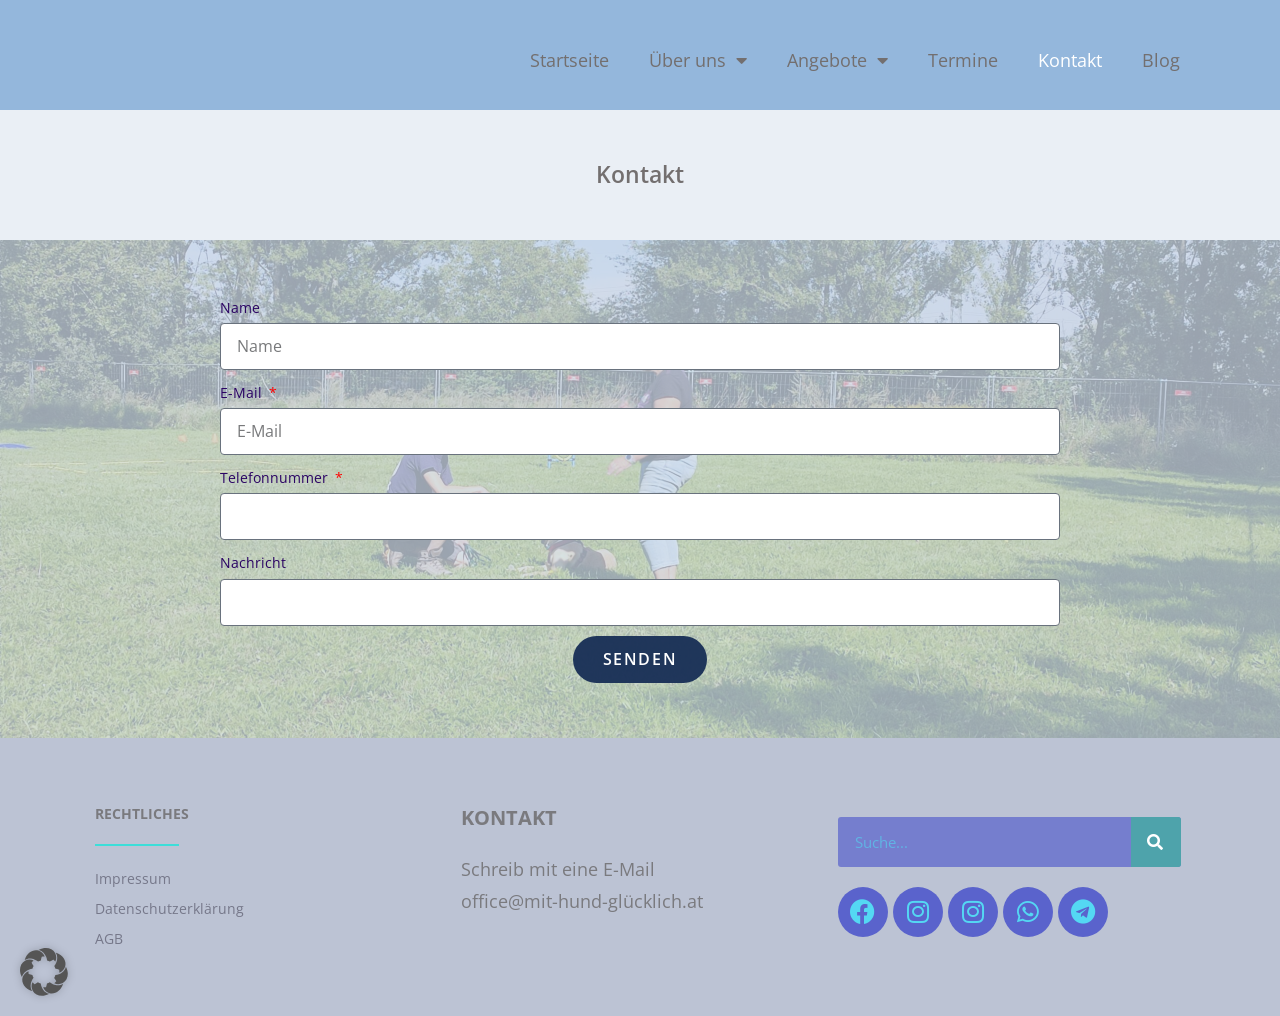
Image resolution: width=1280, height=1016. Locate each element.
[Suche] (1156, 842)
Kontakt (1070, 60)
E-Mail (243, 392)
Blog (1161, 60)
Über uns (698, 60)
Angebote (837, 60)
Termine (963, 60)
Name (240, 307)
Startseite (569, 60)
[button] (44, 972)
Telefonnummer (276, 477)
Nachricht (253, 562)
